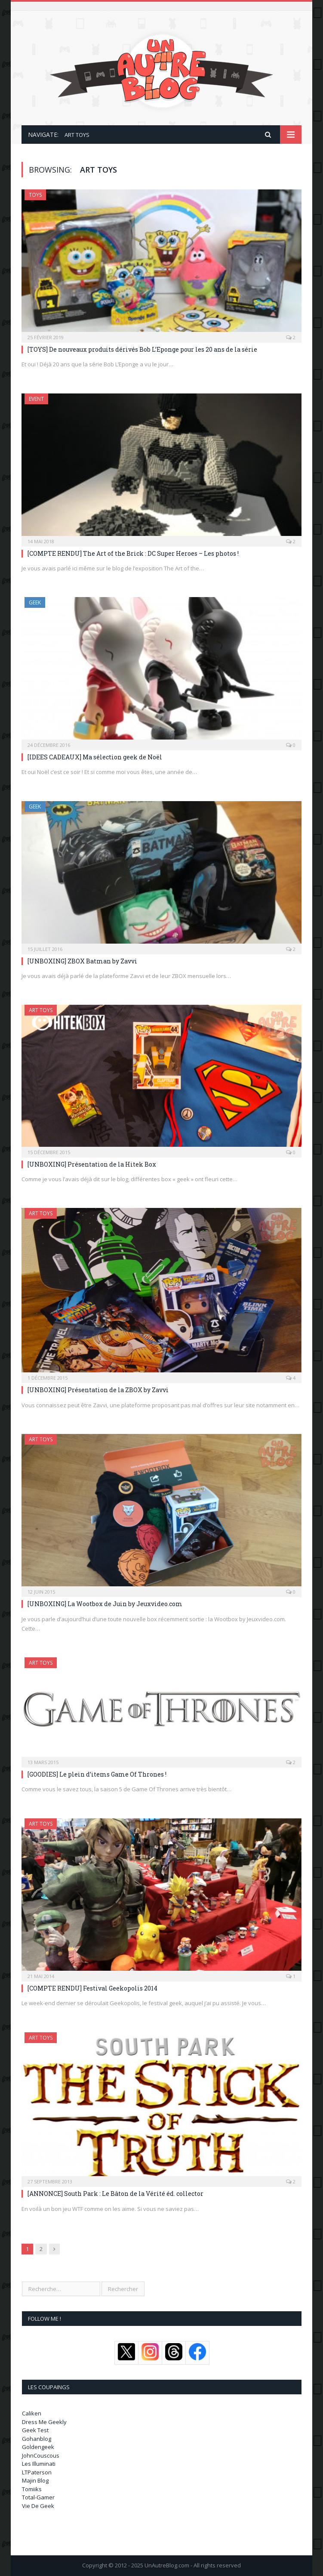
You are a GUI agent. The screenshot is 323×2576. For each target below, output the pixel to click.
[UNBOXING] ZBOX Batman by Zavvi (82, 961)
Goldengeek (38, 2447)
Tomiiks (32, 2489)
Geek (35, 602)
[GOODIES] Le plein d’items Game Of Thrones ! (97, 1774)
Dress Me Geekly (44, 2422)
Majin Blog (35, 2480)
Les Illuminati (38, 2464)
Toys (35, 194)
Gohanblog (36, 2439)
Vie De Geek (38, 2506)
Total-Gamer (38, 2497)
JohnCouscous (40, 2455)
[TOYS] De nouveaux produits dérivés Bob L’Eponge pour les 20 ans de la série (142, 349)
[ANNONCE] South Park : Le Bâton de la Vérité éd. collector (115, 2193)
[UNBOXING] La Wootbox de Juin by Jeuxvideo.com (105, 1604)
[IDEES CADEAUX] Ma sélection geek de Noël (95, 757)
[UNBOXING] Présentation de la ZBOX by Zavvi (98, 1390)
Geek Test (35, 2430)
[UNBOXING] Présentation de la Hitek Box (92, 1164)
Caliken (31, 2413)
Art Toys (40, 1010)
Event (36, 398)
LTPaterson (37, 2472)
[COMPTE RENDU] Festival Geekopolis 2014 (92, 1988)
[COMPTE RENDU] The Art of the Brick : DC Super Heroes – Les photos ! (133, 553)
